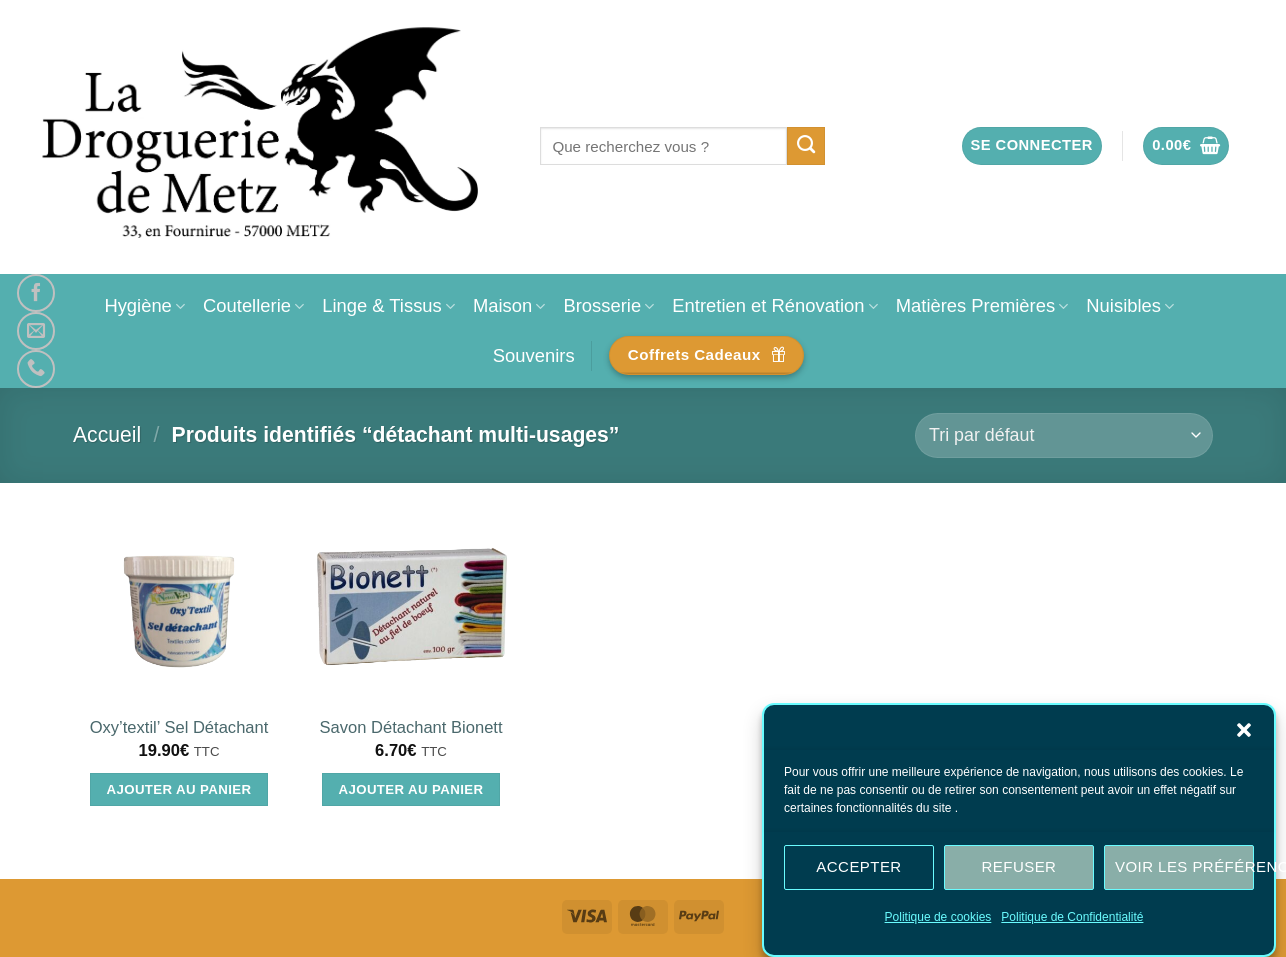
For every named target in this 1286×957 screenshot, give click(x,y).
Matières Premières (982, 305)
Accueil (107, 434)
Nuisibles (1130, 305)
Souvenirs (534, 355)
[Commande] (1064, 435)
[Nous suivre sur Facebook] (36, 293)
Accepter (858, 866)
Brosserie (608, 305)
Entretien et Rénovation (774, 305)
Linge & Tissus (388, 305)
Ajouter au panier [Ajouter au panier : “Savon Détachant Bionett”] (411, 789)
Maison (509, 305)
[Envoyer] (806, 146)
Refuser (1019, 866)
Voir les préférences (1184, 866)
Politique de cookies (938, 917)
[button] (1244, 730)
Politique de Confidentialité (1072, 917)
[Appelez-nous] (36, 369)
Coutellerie (253, 305)
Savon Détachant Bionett (410, 727)
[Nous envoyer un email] (36, 331)
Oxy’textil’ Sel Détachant (179, 727)
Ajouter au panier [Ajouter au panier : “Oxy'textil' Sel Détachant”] (179, 789)
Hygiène (144, 305)
